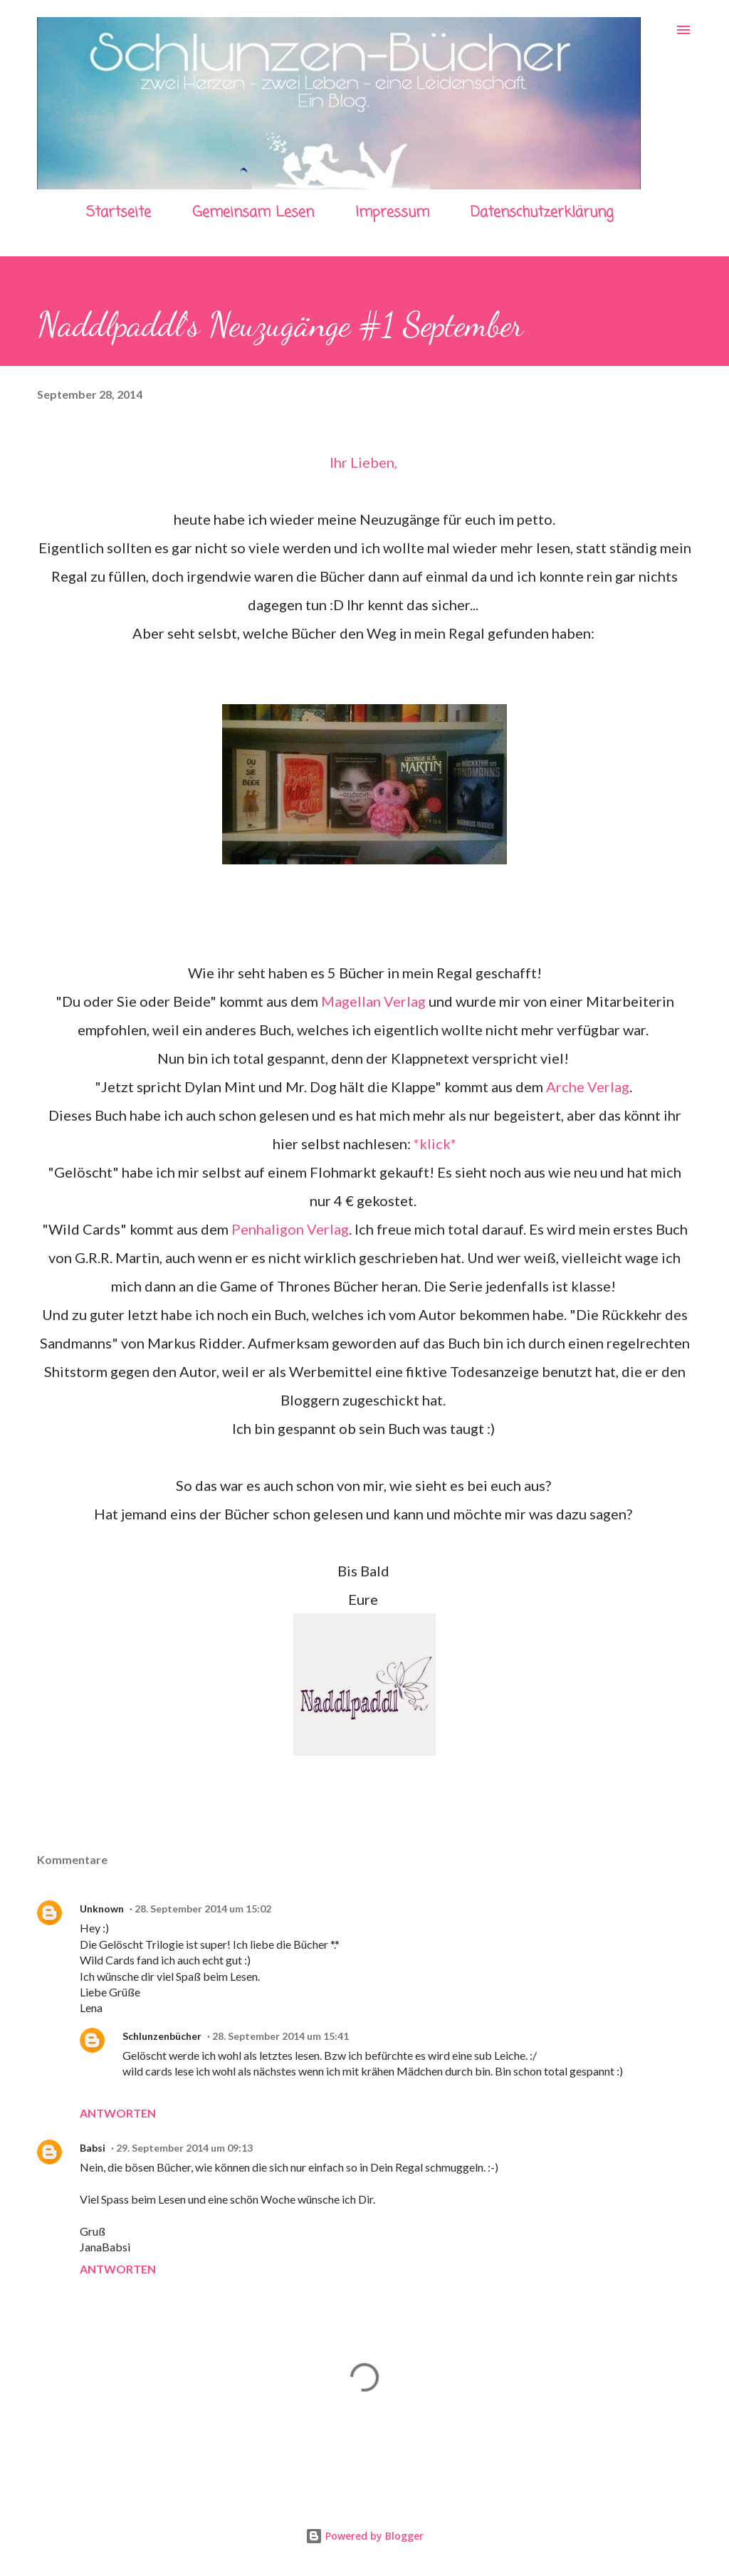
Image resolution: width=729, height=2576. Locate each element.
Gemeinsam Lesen (253, 212)
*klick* (435, 1143)
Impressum (392, 212)
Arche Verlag (587, 1086)
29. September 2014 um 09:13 (184, 2148)
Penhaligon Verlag (290, 1228)
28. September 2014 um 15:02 (203, 1908)
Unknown (102, 1908)
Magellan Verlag (373, 1001)
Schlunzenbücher (161, 2036)
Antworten (118, 2113)
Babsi (92, 2148)
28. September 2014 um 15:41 (280, 2036)
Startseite (118, 212)
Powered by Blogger (364, 2536)
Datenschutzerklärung (542, 212)
